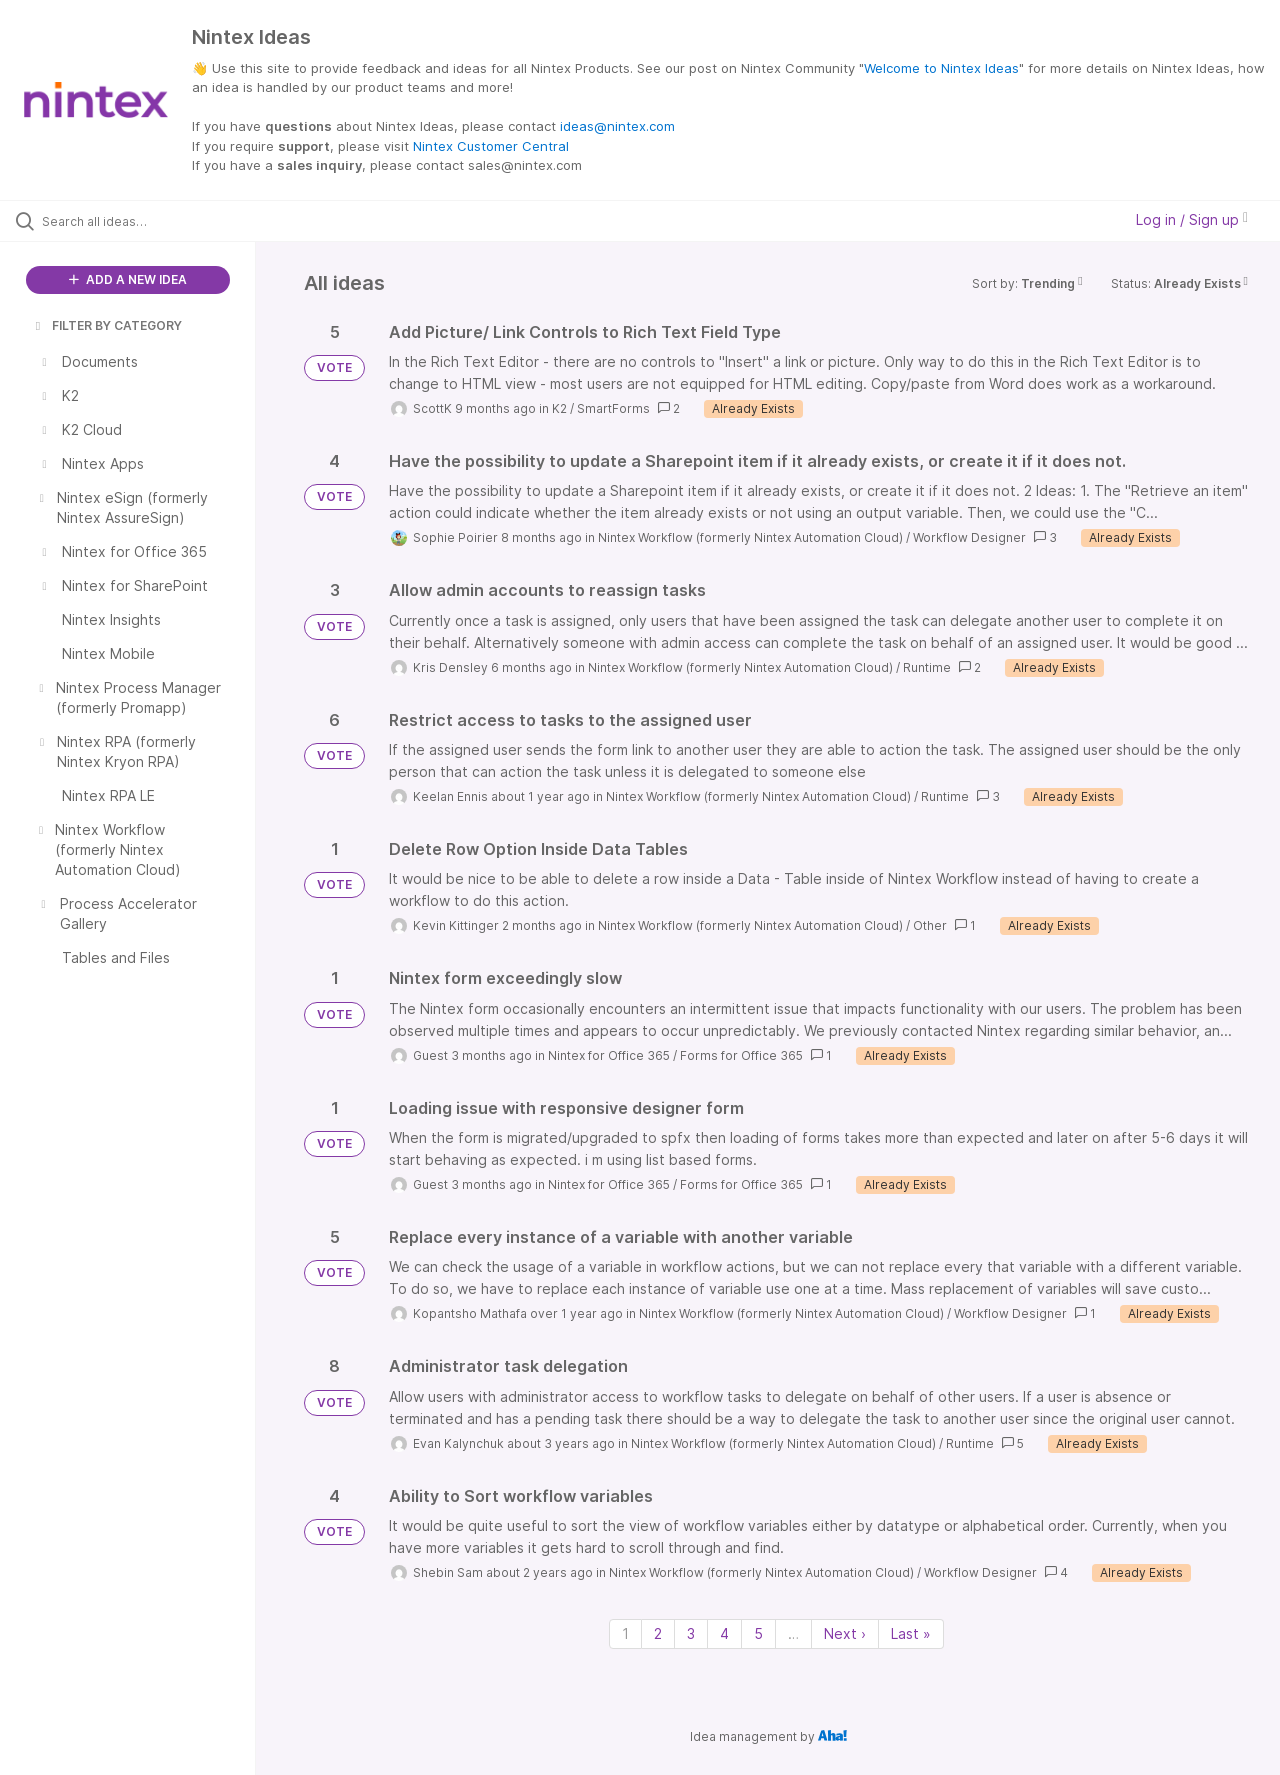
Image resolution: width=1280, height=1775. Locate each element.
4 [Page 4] (724, 1633)
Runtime (927, 667)
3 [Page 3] (691, 1633)
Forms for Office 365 (741, 1055)
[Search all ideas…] (153, 221)
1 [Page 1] (625, 1633)
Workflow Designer (969, 537)
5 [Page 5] (758, 1633)
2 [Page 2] (658, 1633)
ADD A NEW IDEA (128, 279)
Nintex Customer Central (491, 146)
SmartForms (613, 408)
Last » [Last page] (911, 1633)
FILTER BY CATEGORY (107, 325)
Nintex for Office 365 (609, 1055)
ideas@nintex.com (617, 126)
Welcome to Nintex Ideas (941, 68)
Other (930, 925)
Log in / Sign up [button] (1192, 219)
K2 (559, 408)
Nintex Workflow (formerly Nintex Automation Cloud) (750, 537)
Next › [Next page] (845, 1633)
